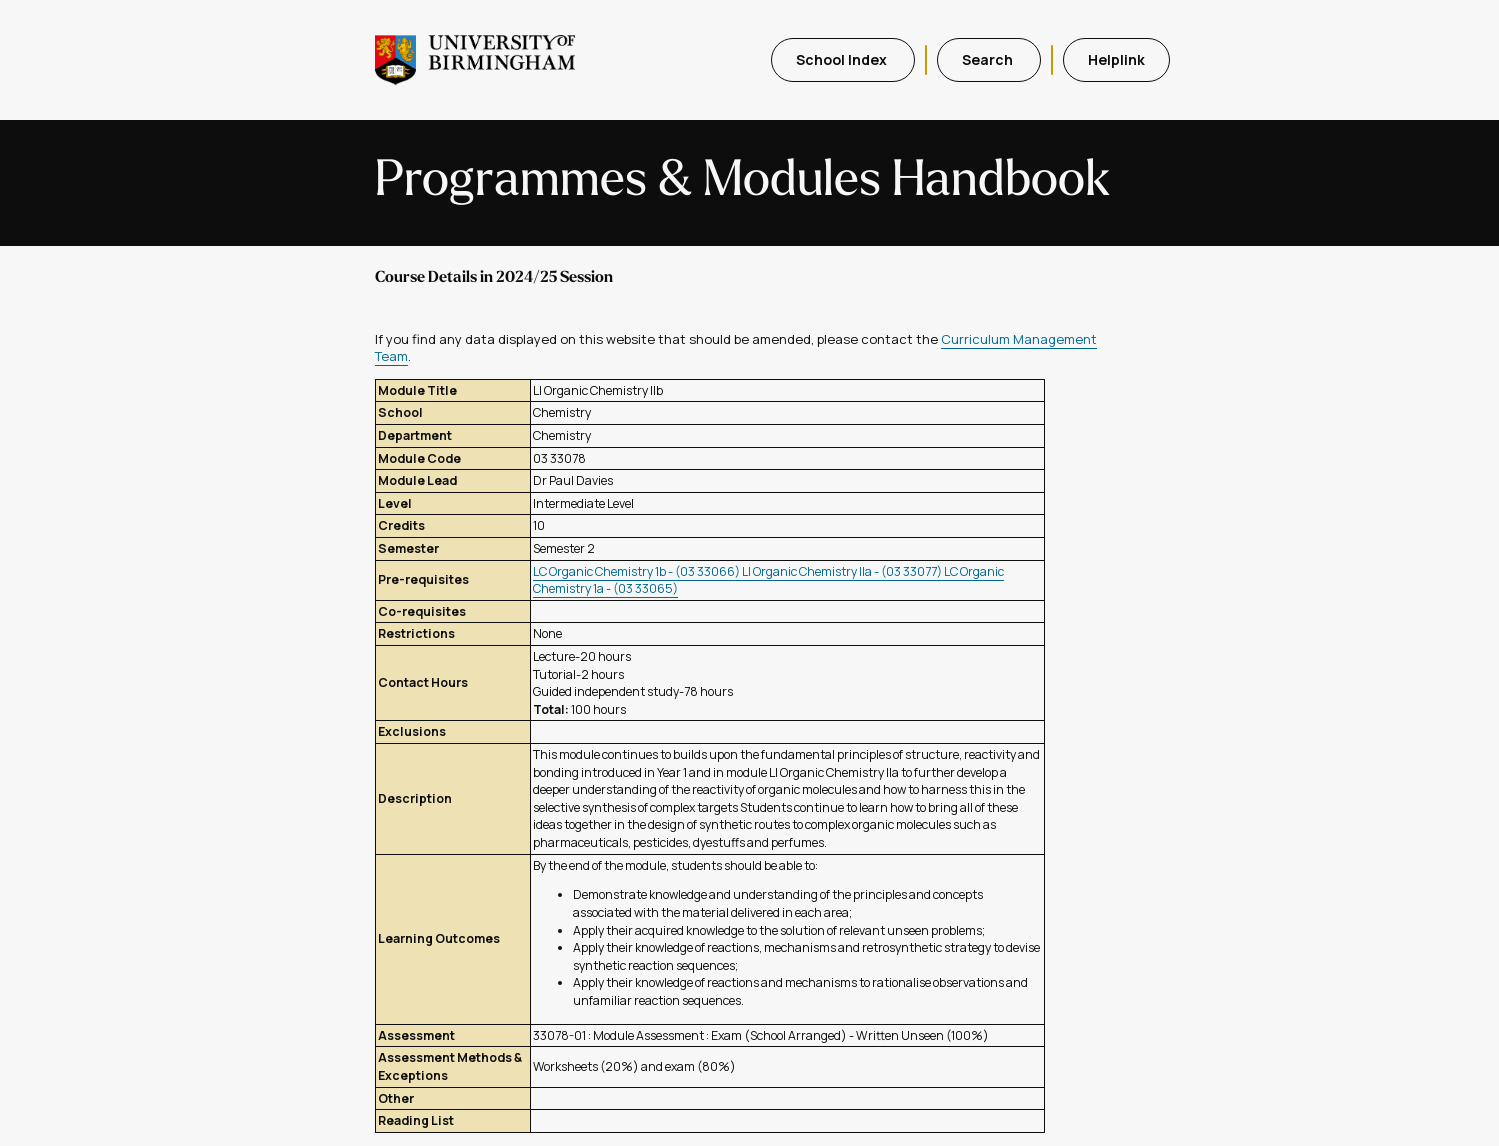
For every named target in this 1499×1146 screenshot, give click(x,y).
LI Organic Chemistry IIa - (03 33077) (843, 571)
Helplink (1116, 59)
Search (989, 59)
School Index (843, 59)
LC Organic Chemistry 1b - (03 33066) (637, 571)
